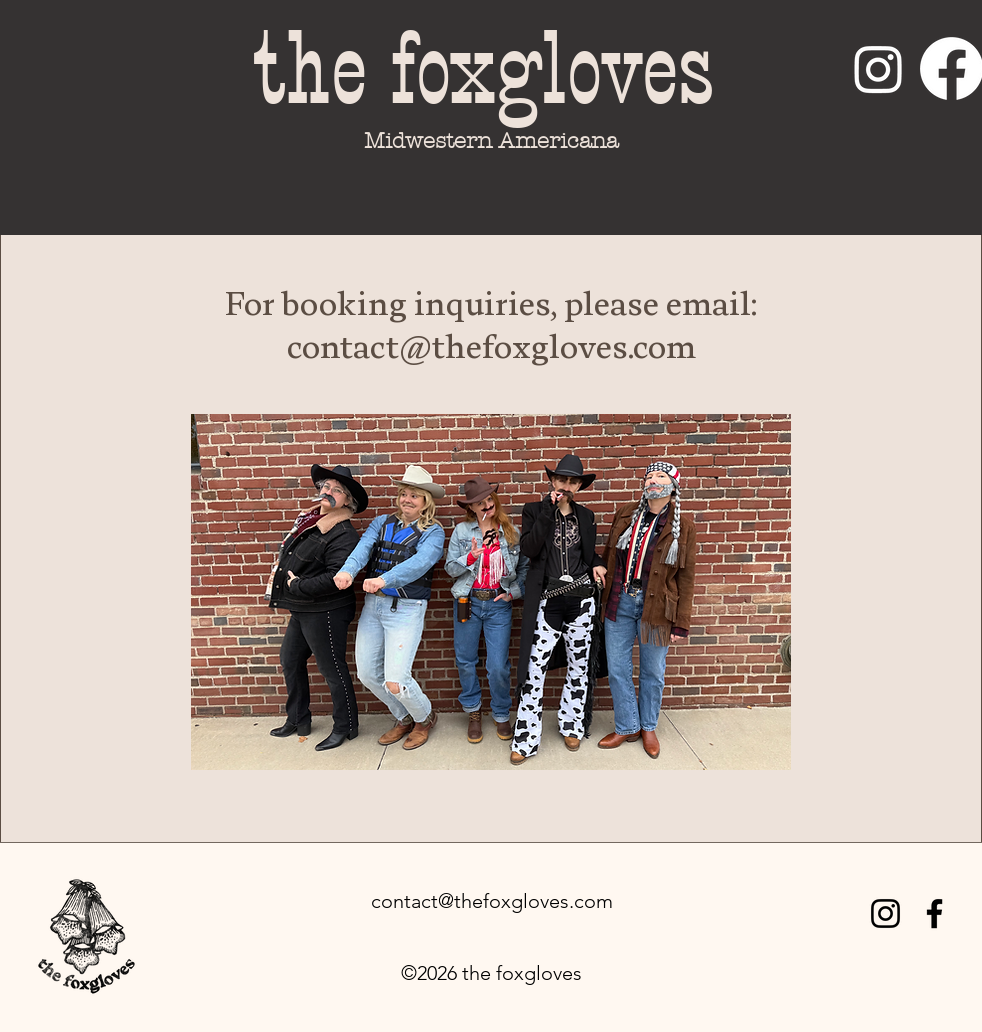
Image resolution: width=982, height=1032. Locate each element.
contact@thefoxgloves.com (492, 901)
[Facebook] (934, 913)
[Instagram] (878, 68)
